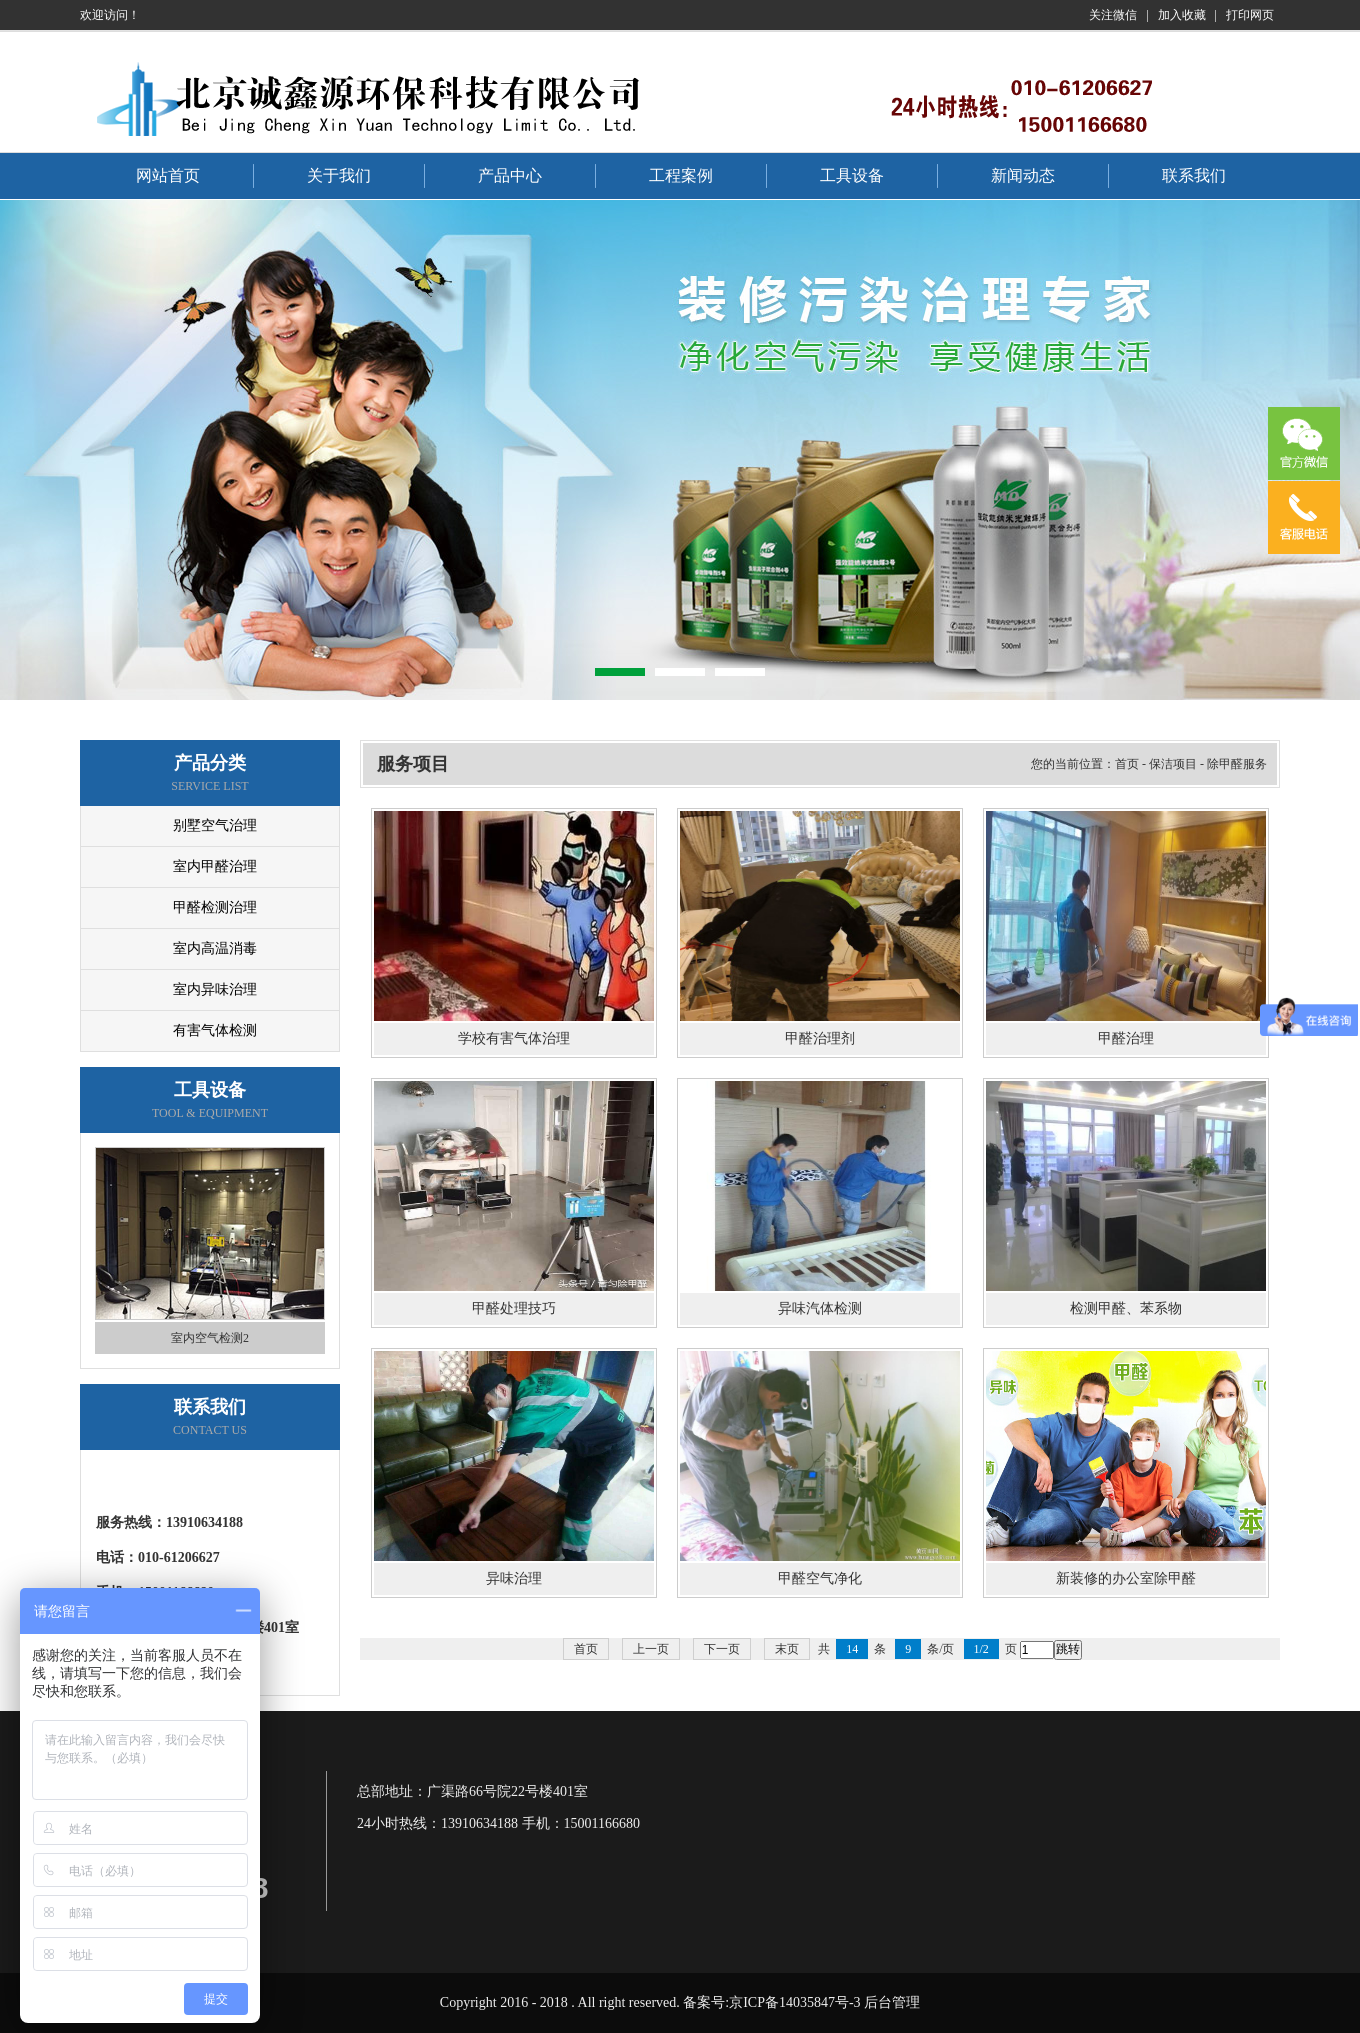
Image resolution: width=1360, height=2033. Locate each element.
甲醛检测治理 (215, 907)
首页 (1127, 764)
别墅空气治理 (215, 825)
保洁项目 (1173, 764)
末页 (787, 1649)
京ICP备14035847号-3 (794, 2002)
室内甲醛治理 (215, 866)
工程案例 (681, 175)
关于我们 (339, 175)
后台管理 (892, 2002)
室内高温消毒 (215, 948)
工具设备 (852, 175)
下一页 (722, 1649)
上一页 (651, 1649)
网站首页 (168, 175)
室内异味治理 (215, 989)
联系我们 (1194, 175)
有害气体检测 (215, 1030)
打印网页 (1250, 15)
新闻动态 (1023, 175)
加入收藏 (1182, 15)
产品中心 (510, 175)
